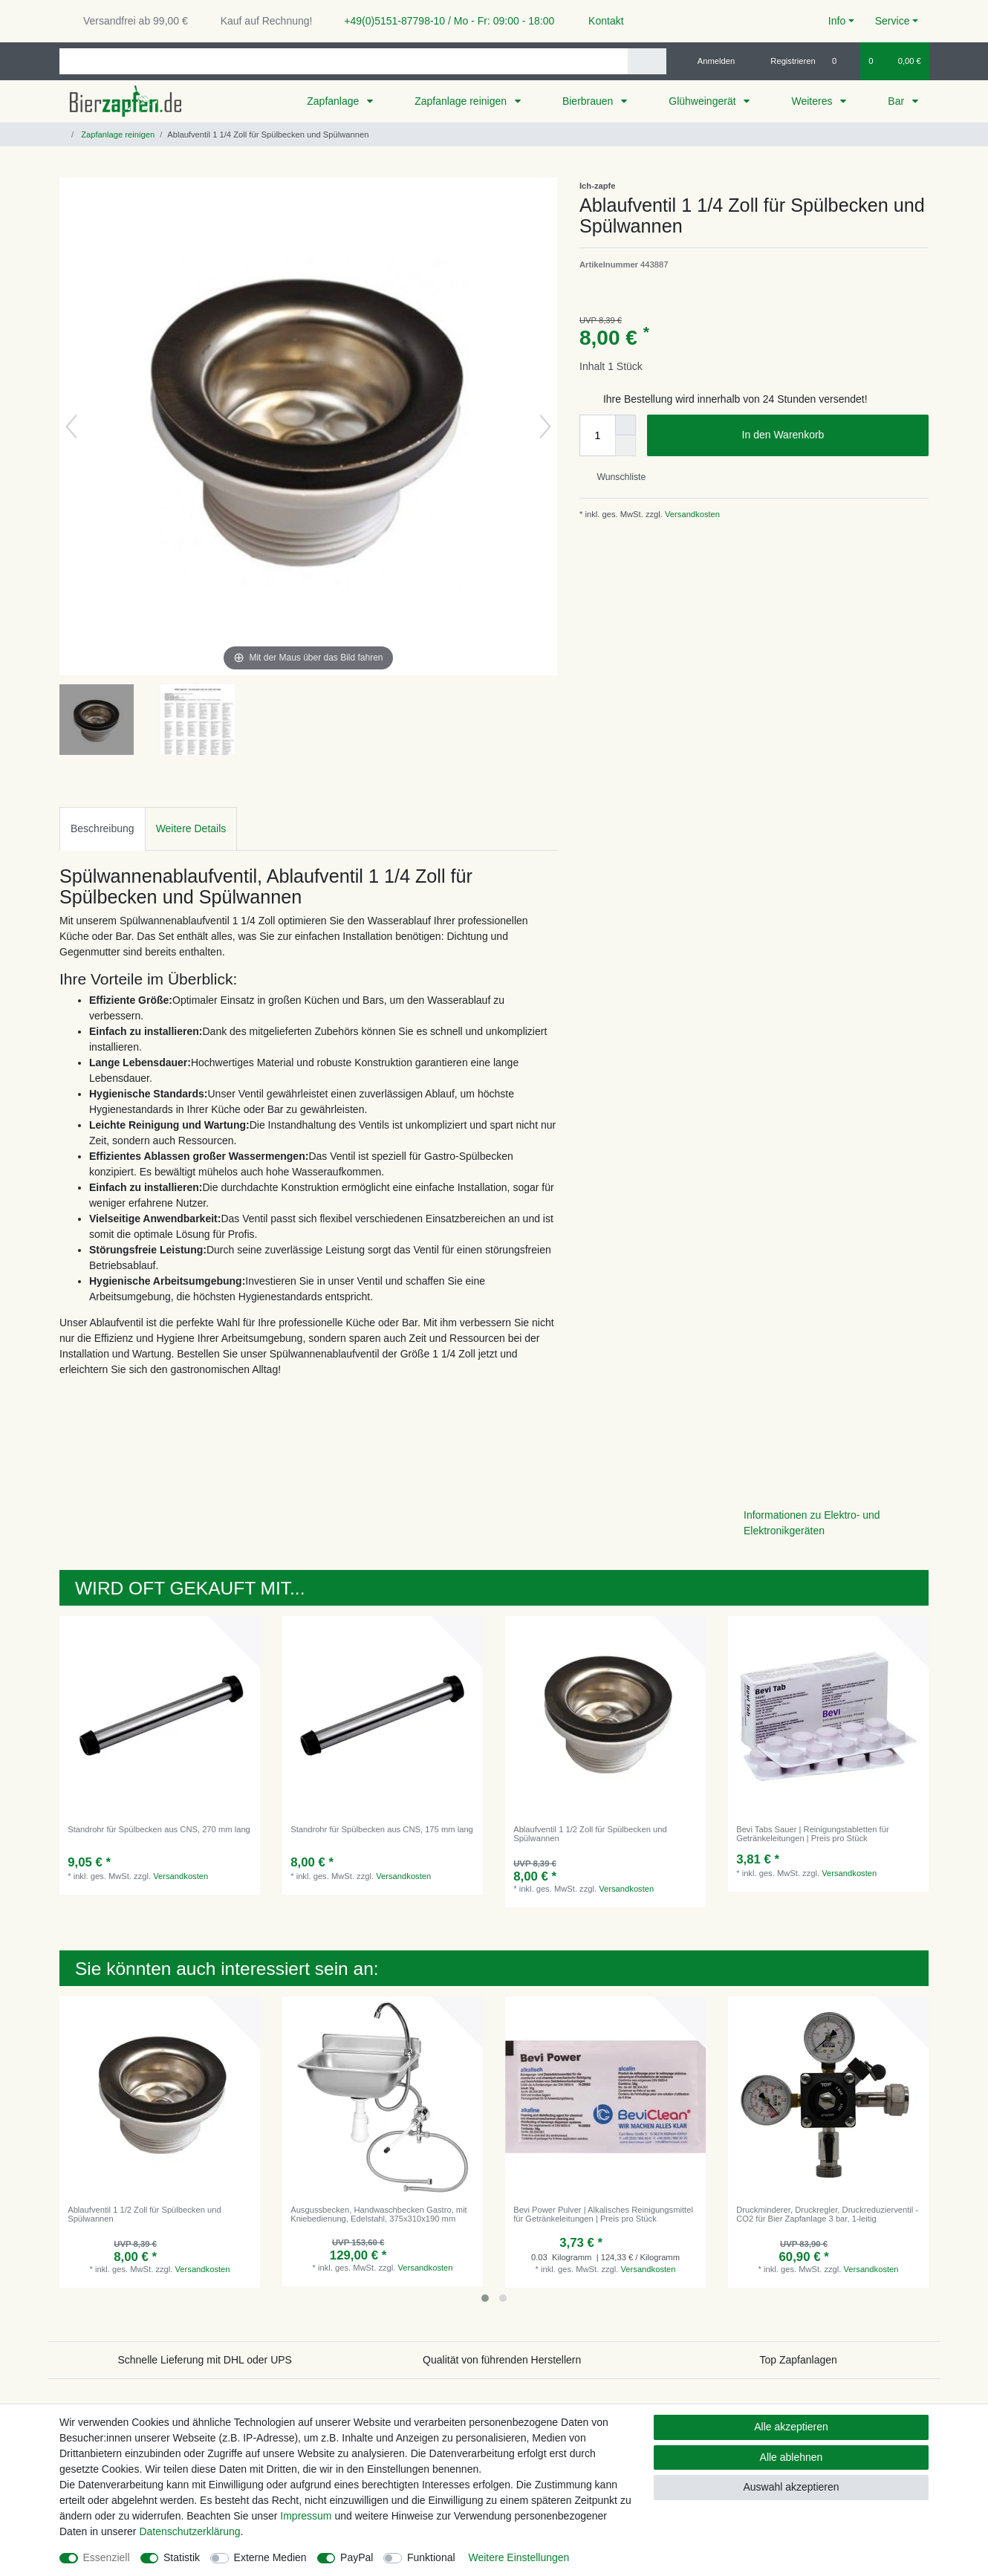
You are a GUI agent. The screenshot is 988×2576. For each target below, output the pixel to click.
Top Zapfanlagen (798, 2360)
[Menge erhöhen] (625, 425)
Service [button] (892, 21)
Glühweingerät (703, 101)
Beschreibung (102, 828)
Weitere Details (191, 828)
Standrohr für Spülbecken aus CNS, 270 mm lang (159, 1829)
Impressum (305, 2516)
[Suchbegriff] (343, 61)
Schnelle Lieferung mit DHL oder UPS (204, 2360)
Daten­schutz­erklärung (189, 2531)
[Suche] (647, 61)
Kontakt (599, 21)
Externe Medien (270, 2557)
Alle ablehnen (791, 2457)
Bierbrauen (589, 101)
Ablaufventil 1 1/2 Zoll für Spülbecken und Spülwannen (589, 1834)
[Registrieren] (785, 61)
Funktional (431, 2557)
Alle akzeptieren (791, 2427)
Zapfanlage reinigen (462, 101)
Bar (897, 101)
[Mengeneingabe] (597, 435)
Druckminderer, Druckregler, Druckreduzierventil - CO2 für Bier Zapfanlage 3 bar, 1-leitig (827, 2214)
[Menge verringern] (625, 445)
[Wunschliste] (842, 61)
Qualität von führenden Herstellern (502, 2360)
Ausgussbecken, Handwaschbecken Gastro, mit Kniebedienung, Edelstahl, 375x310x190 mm (378, 2214)
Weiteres (813, 101)
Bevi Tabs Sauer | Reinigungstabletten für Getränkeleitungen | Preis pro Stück (812, 1834)
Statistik (181, 2557)
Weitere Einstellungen (518, 2557)
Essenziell (106, 2557)
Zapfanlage (334, 101)
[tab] (102, 829)
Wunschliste (615, 477)
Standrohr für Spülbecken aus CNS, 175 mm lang (381, 1829)
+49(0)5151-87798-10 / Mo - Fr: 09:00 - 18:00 (443, 21)
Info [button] (836, 21)
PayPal (356, 2557)
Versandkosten (691, 514)
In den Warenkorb (829, 435)
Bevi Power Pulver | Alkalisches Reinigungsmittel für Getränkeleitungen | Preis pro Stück (603, 2214)
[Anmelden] (710, 61)
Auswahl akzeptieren (791, 2487)
